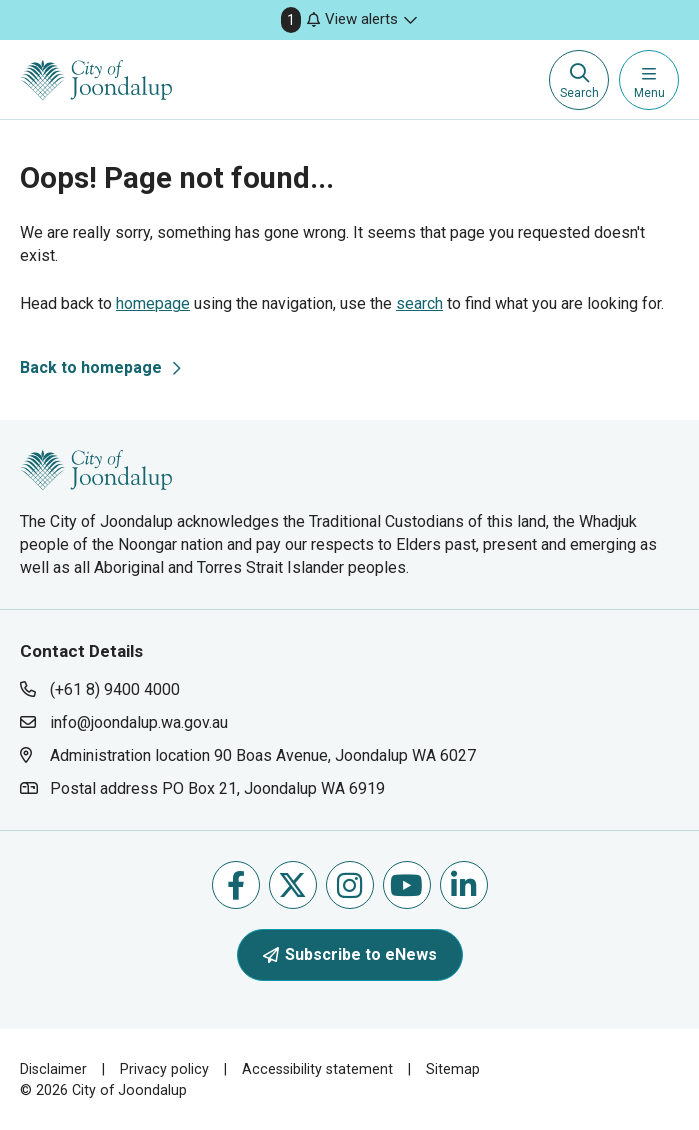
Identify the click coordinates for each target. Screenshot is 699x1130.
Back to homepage (91, 367)
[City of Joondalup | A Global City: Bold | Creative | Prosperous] (96, 80)
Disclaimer (53, 1069)
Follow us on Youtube (406, 885)
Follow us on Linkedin (463, 885)
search (419, 303)
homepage (153, 303)
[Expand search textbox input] (579, 80)
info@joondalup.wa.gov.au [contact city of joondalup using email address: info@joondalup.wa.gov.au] (139, 722)
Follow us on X (292, 885)
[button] (349, 20)
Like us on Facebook (236, 885)
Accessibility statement (317, 1069)
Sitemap (453, 1069)
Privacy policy (164, 1069)
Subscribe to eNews (350, 954)
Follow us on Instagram (349, 885)
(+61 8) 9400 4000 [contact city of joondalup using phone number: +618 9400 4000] (115, 689)
